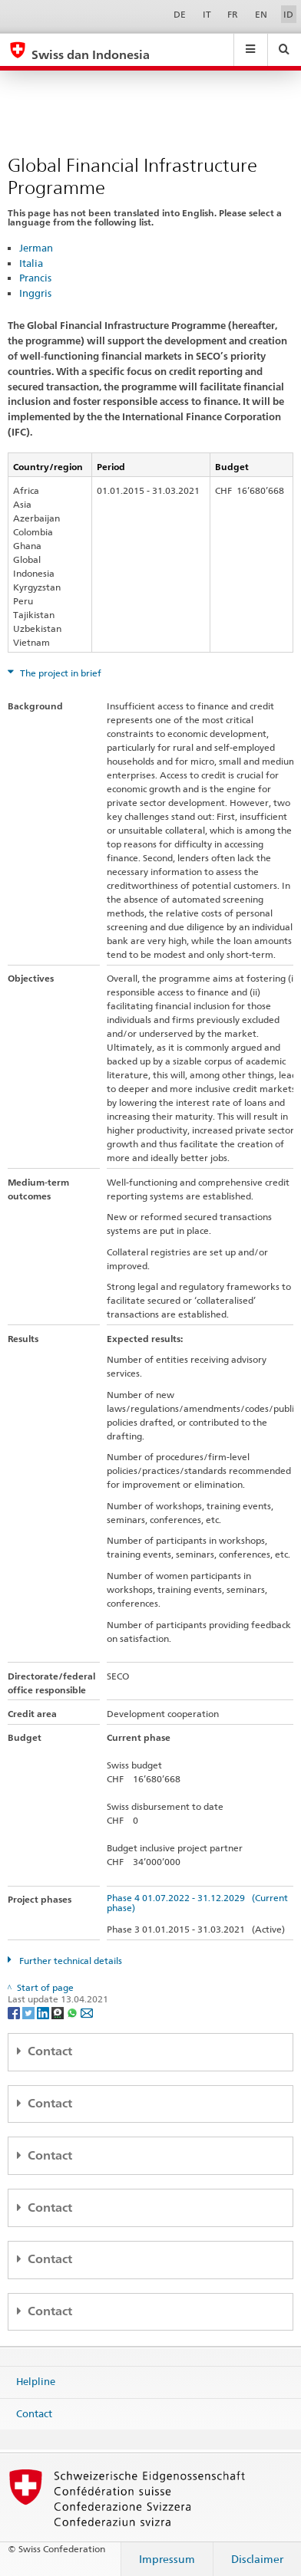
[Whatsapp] (73, 2012)
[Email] (87, 2012)
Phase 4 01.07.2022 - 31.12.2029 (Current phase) (197, 1903)
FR (232, 14)
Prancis (35, 277)
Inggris (35, 293)
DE (180, 14)
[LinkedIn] (44, 2012)
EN (261, 14)
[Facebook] (15, 2012)
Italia (31, 263)
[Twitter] (29, 2012)
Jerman (36, 248)
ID (288, 14)
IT (207, 14)
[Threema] (58, 2012)
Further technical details (69, 1960)
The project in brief (59, 673)
